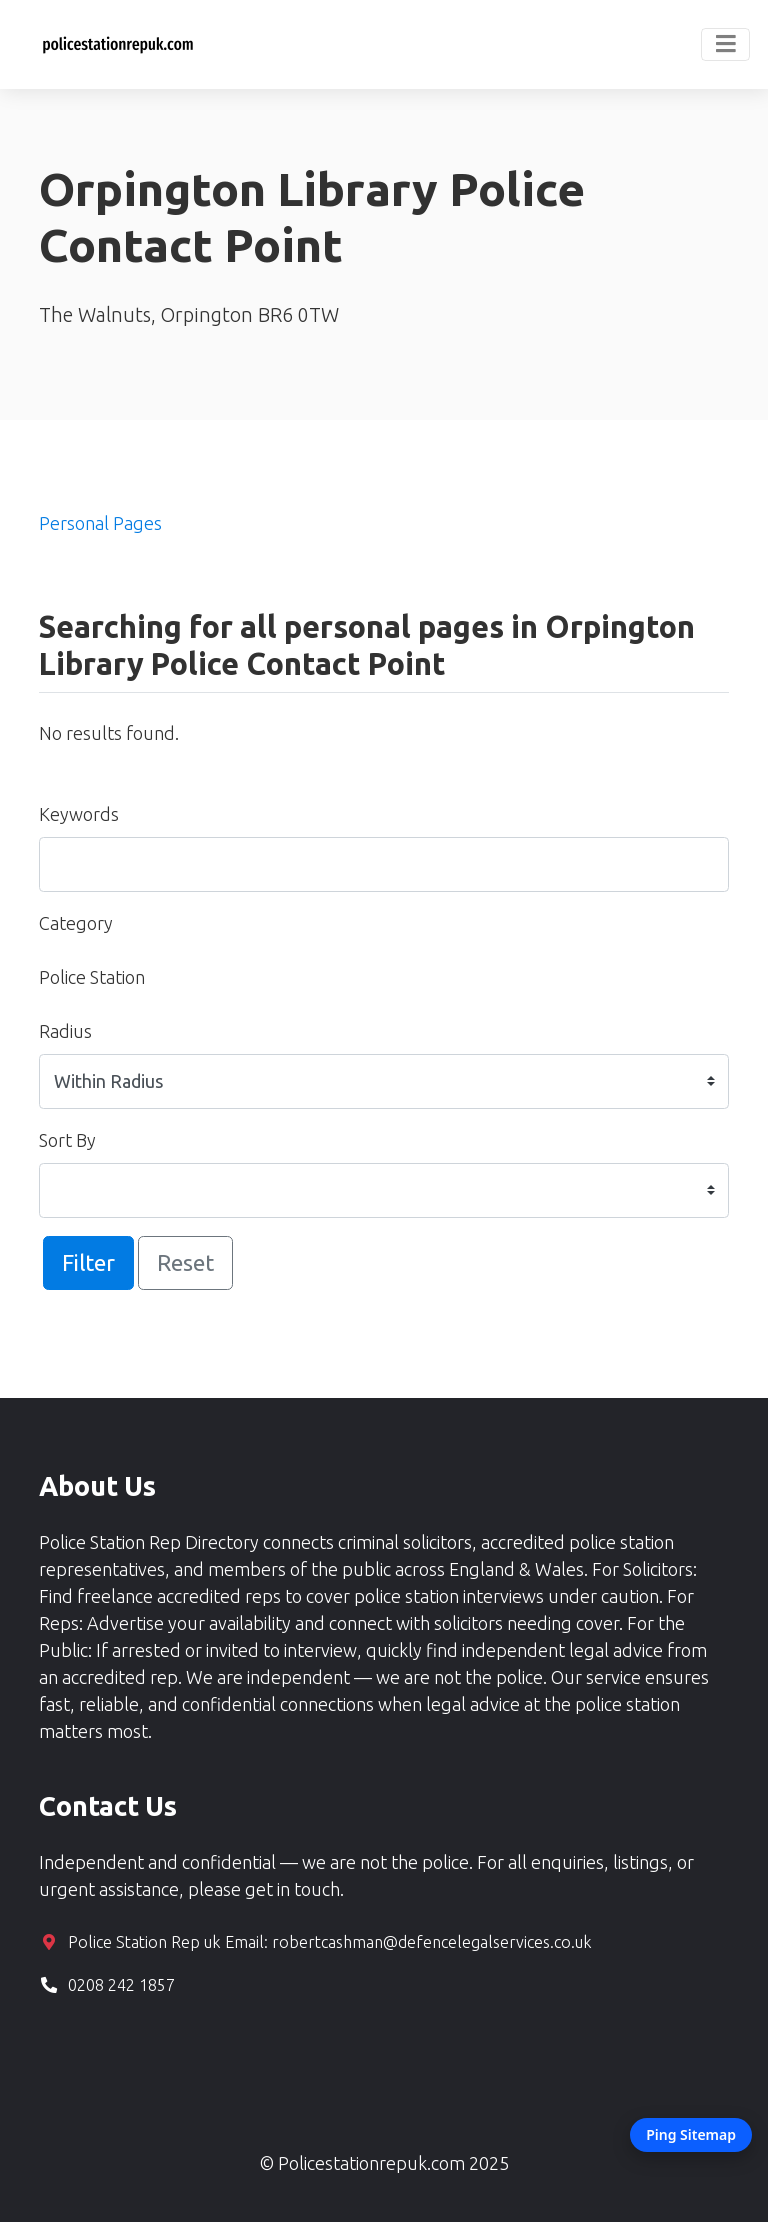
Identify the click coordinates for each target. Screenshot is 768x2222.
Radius (65, 1031)
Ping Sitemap (691, 2134)
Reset (185, 1262)
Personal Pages (100, 523)
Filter (88, 1262)
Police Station (92, 977)
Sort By (67, 1140)
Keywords (79, 814)
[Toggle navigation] (725, 45)
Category (76, 923)
